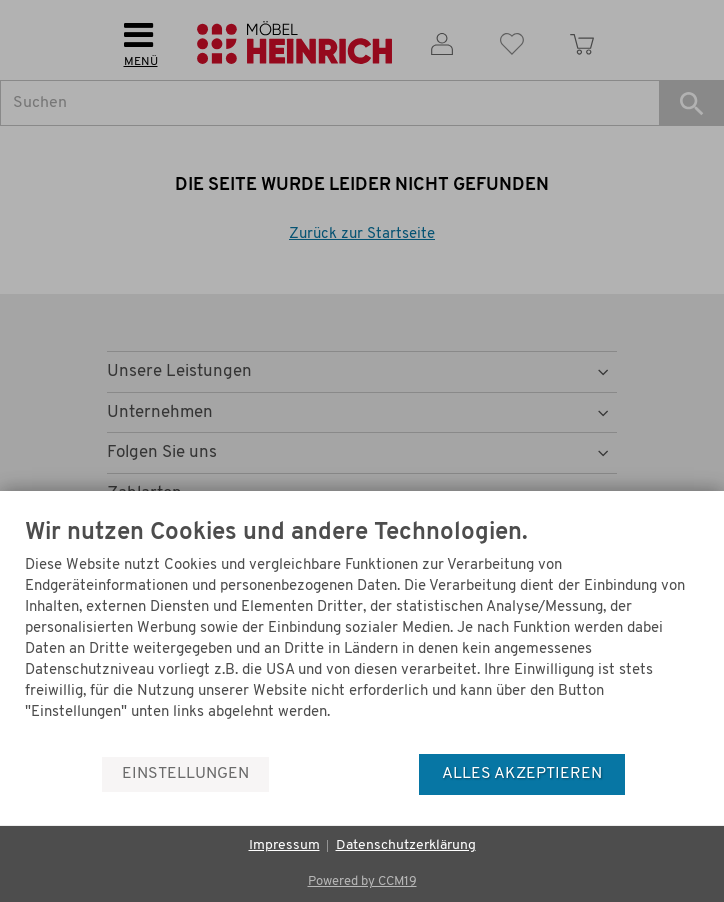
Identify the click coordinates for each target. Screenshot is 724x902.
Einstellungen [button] (185, 774)
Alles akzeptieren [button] (522, 774)
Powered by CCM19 (362, 881)
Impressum (284, 845)
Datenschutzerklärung (406, 845)
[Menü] (692, 705)
